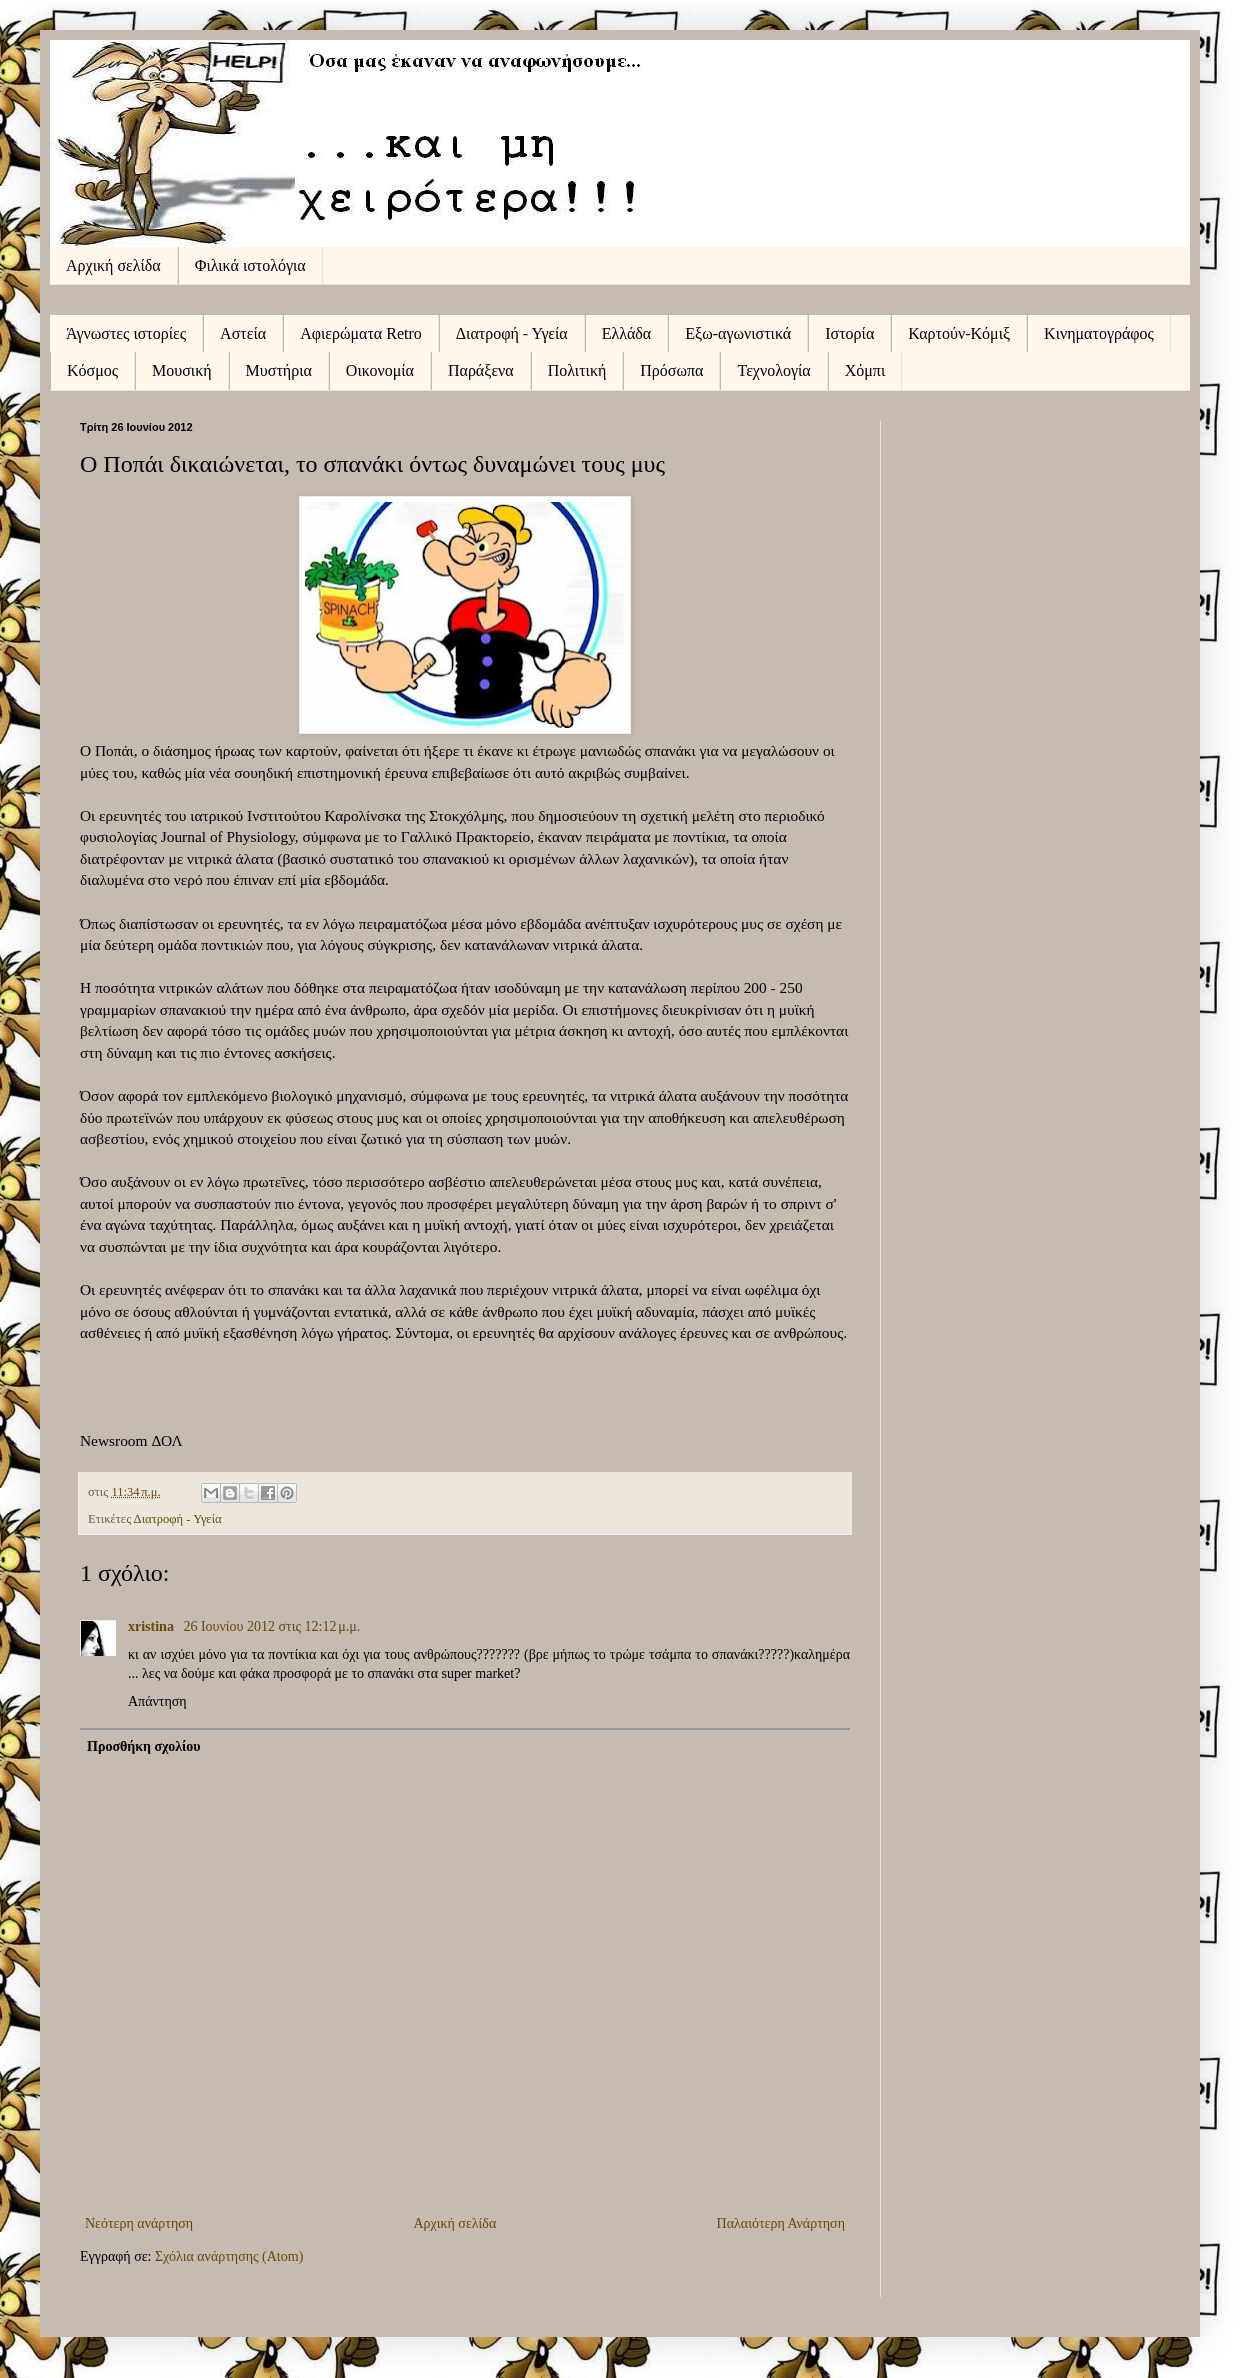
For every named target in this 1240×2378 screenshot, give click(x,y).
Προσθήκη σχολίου (144, 1746)
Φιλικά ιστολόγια (250, 265)
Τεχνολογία (773, 370)
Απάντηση (157, 1701)
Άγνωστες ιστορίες (126, 333)
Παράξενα (481, 370)
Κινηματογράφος (1099, 333)
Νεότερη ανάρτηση (139, 2223)
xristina (152, 1626)
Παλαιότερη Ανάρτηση (781, 2223)
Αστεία (243, 333)
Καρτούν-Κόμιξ (959, 333)
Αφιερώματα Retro (361, 333)
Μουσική (182, 370)
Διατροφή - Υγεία (512, 333)
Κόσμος (92, 370)
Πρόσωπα (671, 370)
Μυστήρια (279, 370)
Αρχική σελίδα (113, 265)
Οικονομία (380, 370)
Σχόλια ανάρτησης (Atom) (229, 2256)
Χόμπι (865, 370)
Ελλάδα (627, 333)
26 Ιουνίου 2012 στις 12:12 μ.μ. (271, 1626)
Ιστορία (849, 333)
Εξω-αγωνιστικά (738, 333)
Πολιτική (577, 370)
